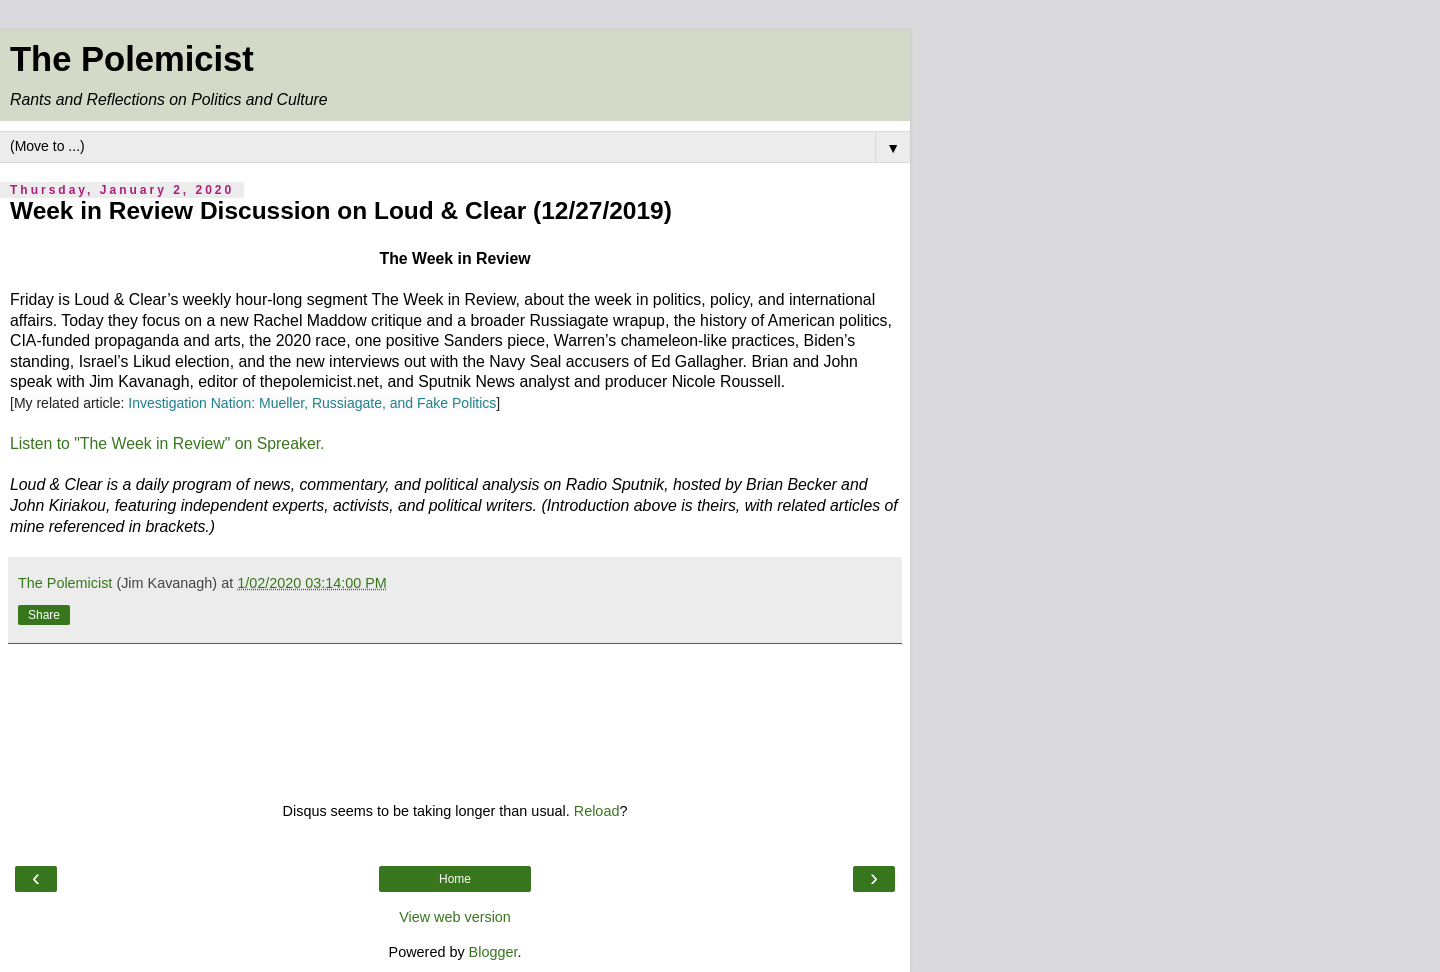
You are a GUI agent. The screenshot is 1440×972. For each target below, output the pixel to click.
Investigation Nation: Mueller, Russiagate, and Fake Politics (312, 403)
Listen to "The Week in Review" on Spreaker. (167, 443)
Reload (597, 811)
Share (44, 615)
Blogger (493, 952)
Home (455, 879)
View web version (455, 917)
